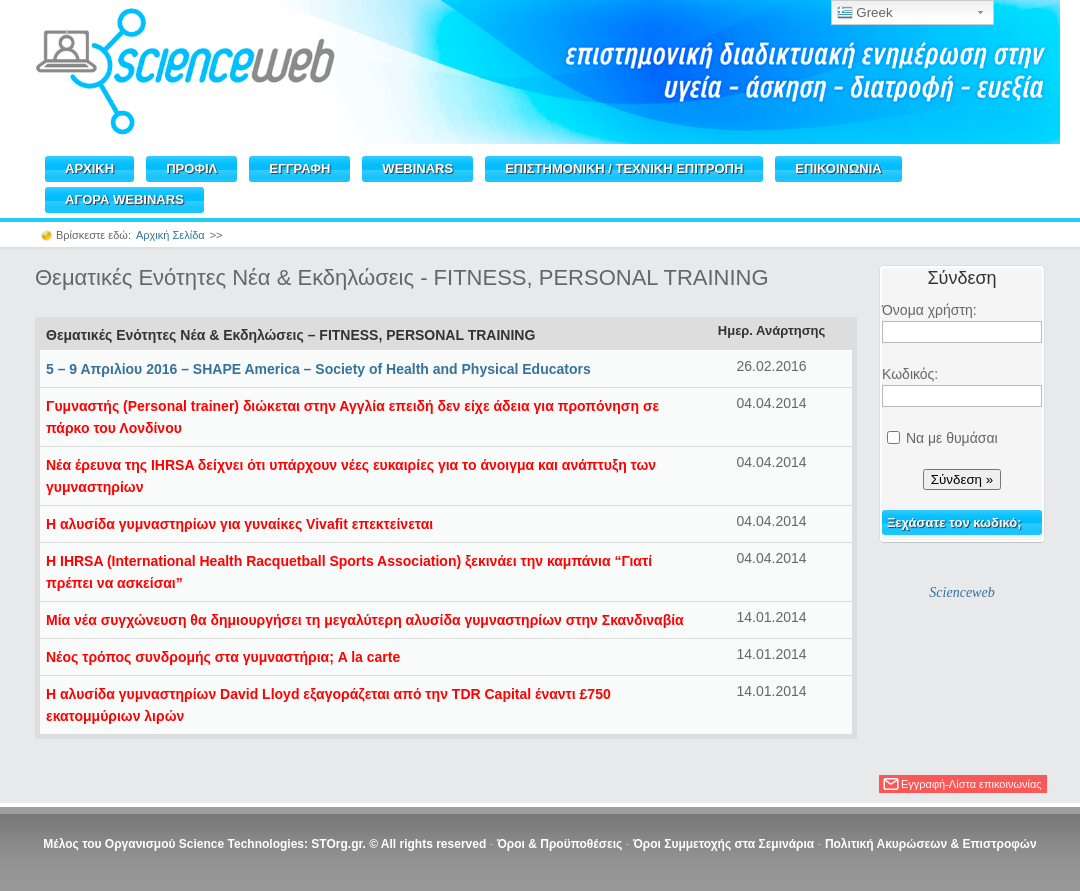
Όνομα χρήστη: (929, 310)
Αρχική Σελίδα (170, 235)
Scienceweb (961, 592)
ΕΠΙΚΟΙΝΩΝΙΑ (838, 168)
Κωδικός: (910, 374)
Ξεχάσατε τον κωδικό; (954, 522)
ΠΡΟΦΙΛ (191, 168)
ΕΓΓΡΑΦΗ (299, 168)
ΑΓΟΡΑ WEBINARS (124, 199)
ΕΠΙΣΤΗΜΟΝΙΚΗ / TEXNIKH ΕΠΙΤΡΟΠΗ (624, 168)
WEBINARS (417, 168)
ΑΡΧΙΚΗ (89, 168)
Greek (865, 13)
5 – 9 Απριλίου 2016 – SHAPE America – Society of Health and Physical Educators (318, 369)
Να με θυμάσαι (952, 438)
